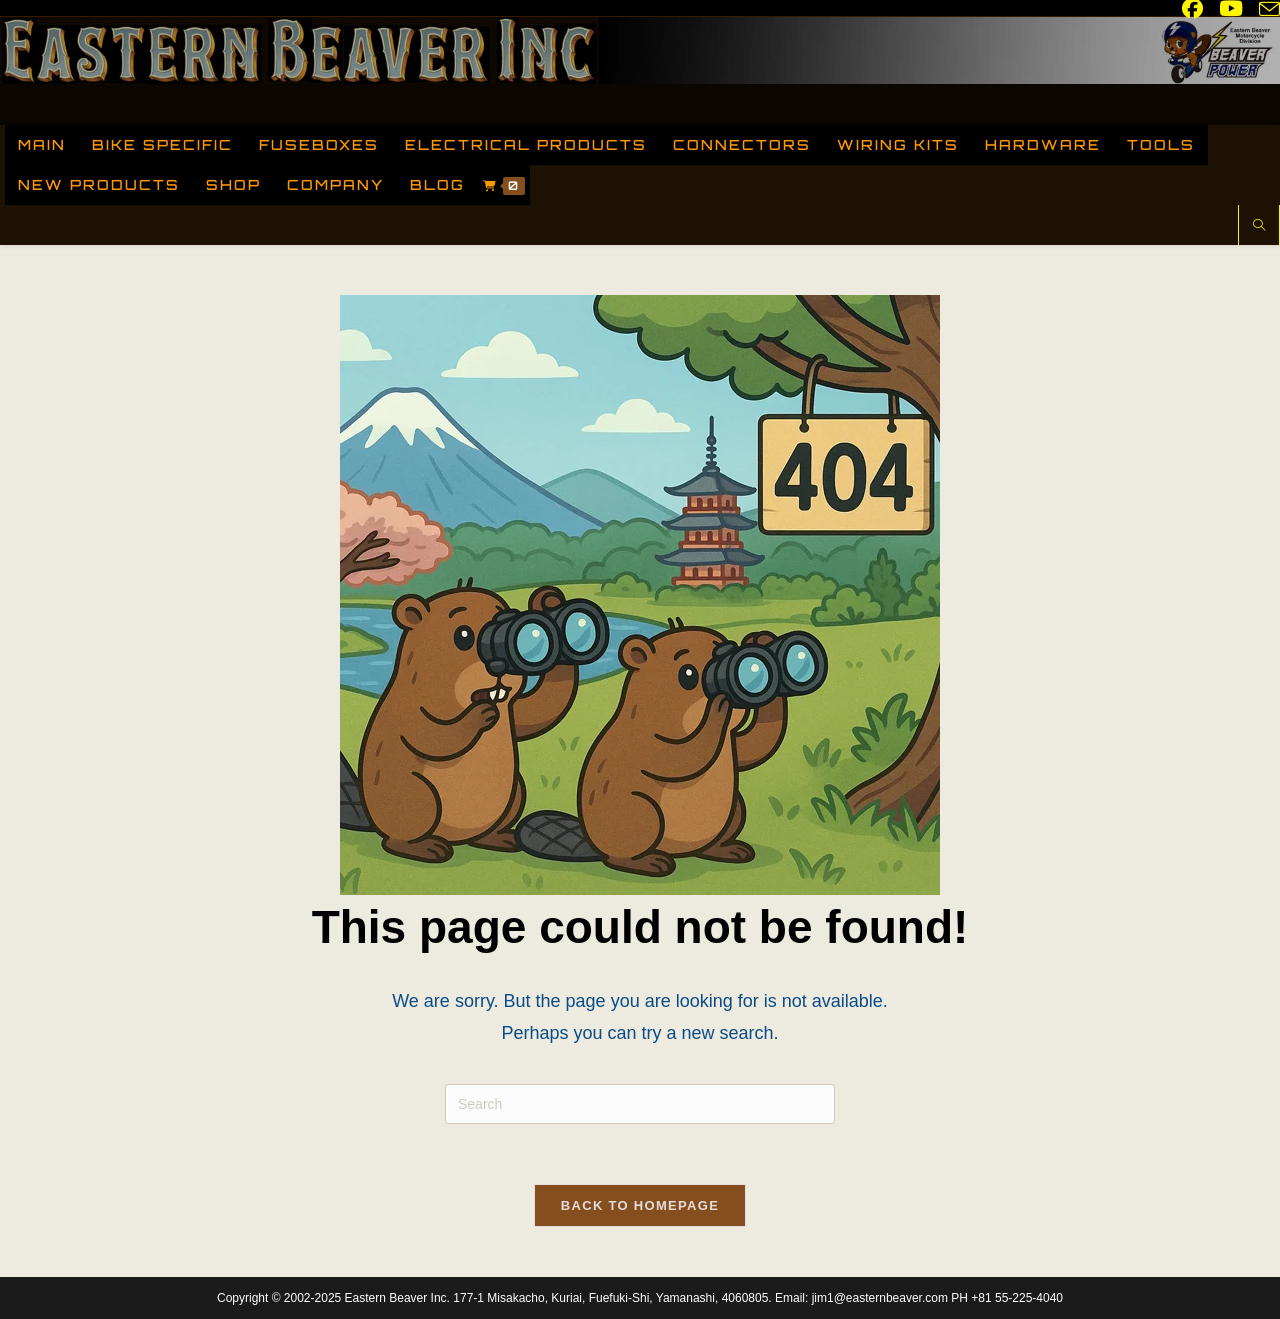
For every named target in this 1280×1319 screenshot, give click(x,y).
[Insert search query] (640, 1104)
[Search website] (1259, 227)
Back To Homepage (640, 1205)
